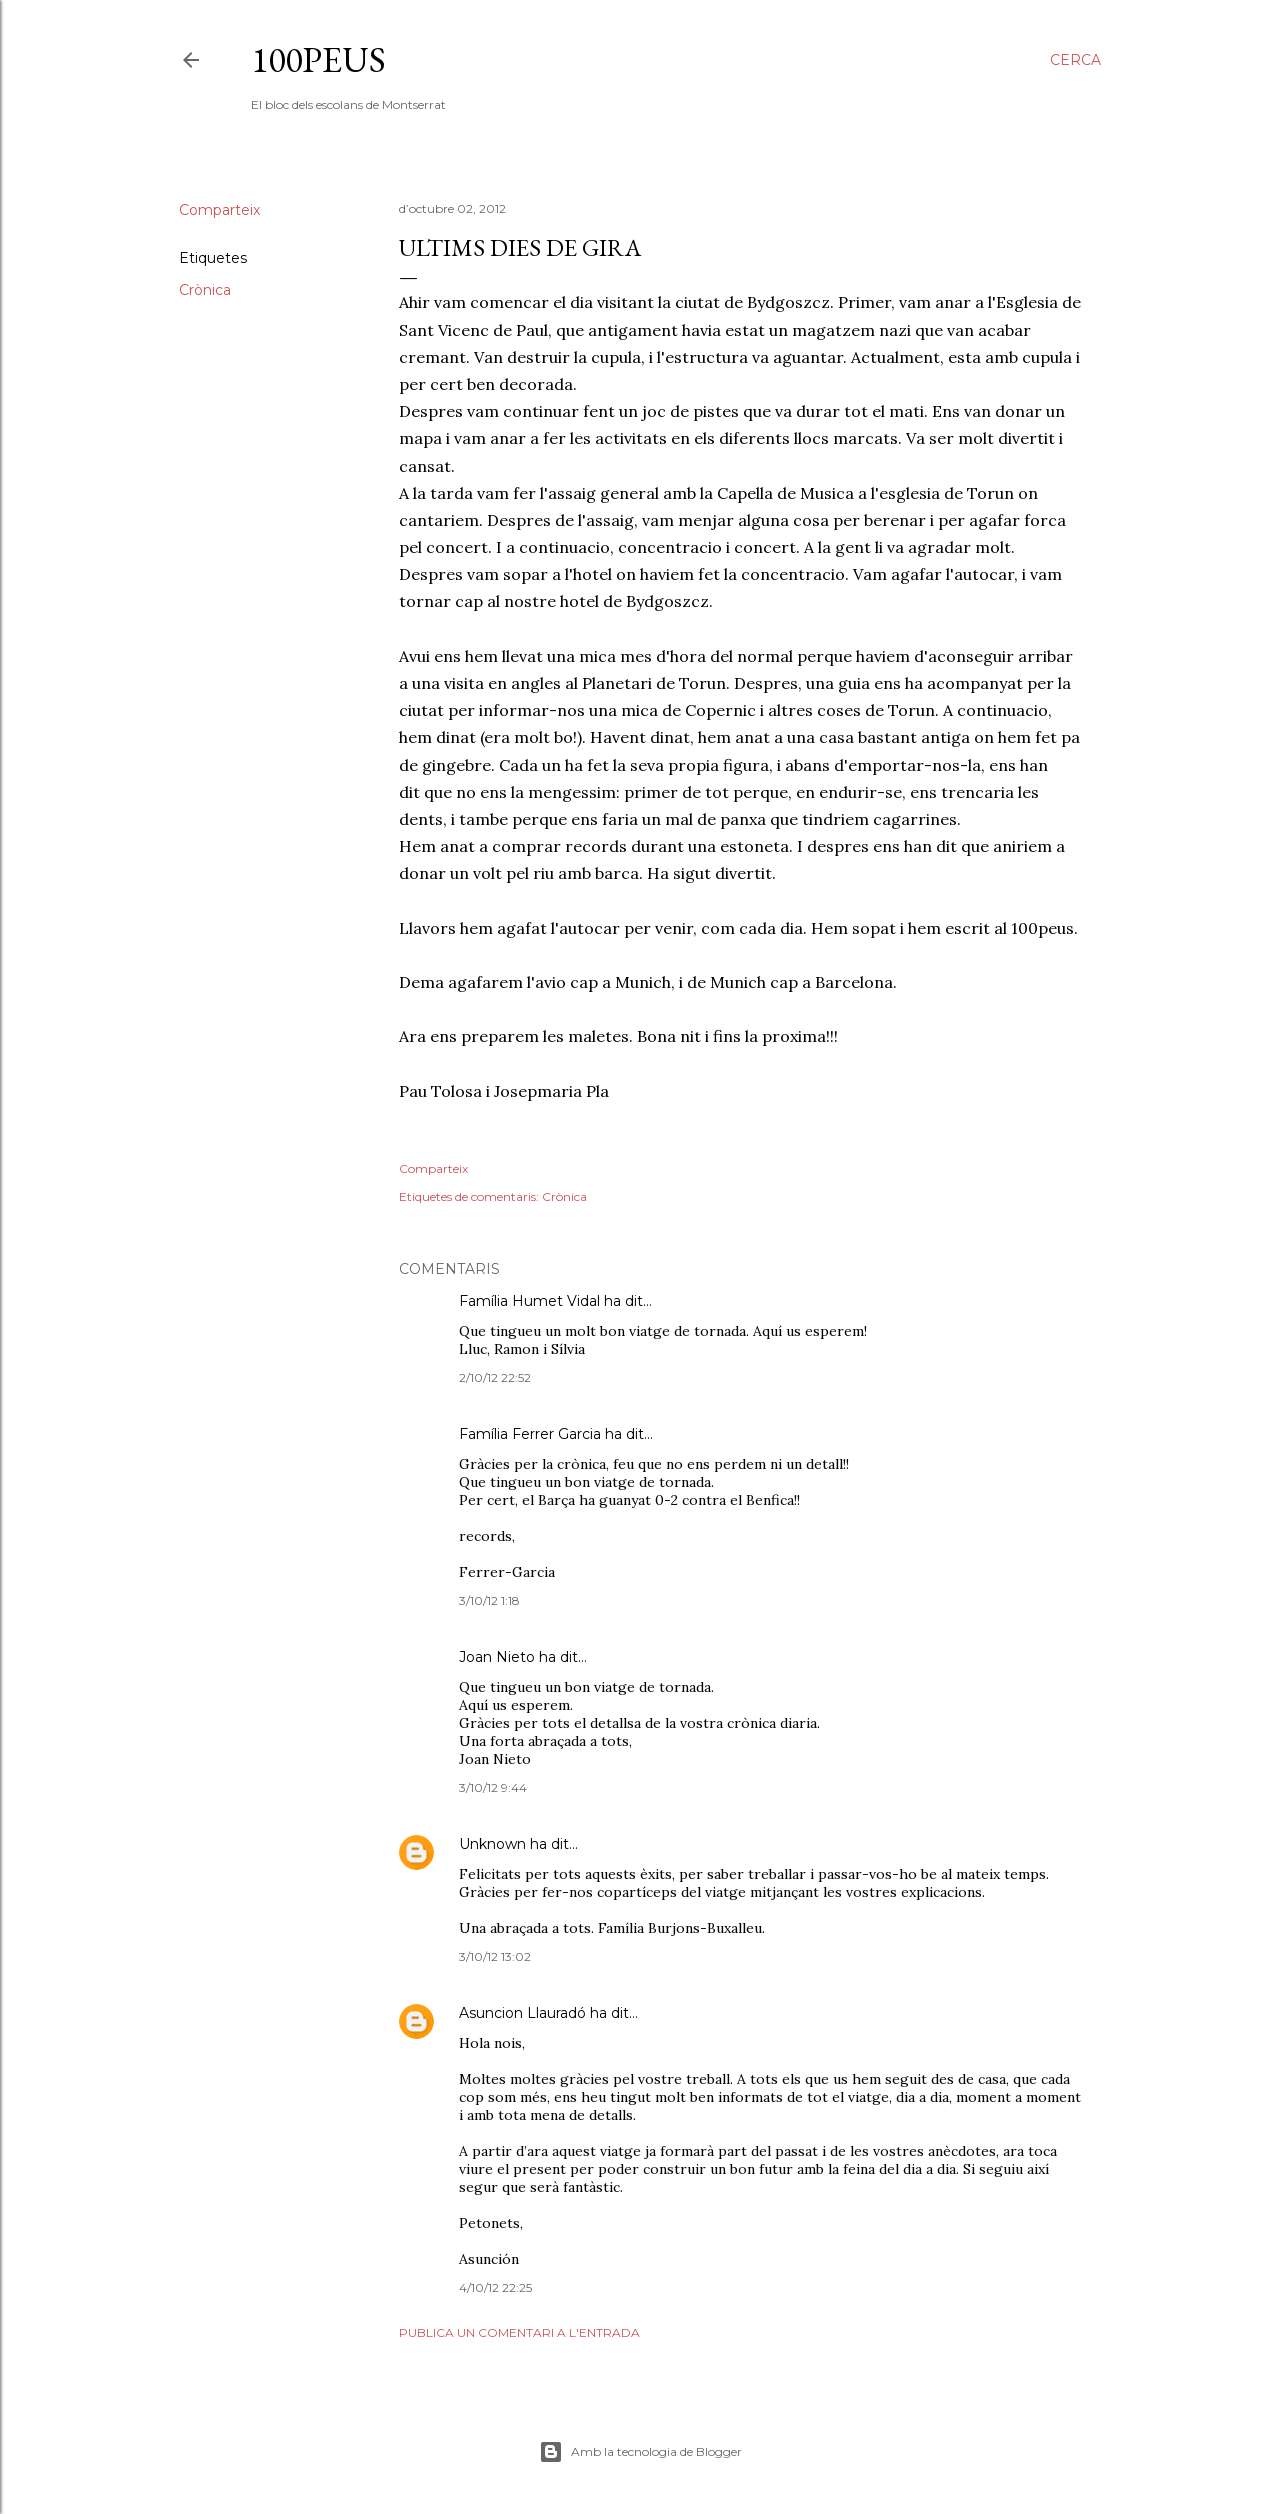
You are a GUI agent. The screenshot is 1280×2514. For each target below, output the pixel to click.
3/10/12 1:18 (489, 1600)
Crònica (205, 290)
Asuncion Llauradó (522, 2013)
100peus (318, 59)
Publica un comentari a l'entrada (519, 2332)
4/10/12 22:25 (495, 2287)
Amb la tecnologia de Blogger (640, 2452)
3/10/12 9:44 (493, 1787)
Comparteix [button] (219, 210)
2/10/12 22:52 (495, 1377)
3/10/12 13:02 (495, 1956)
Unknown (492, 1844)
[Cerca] (1075, 60)
